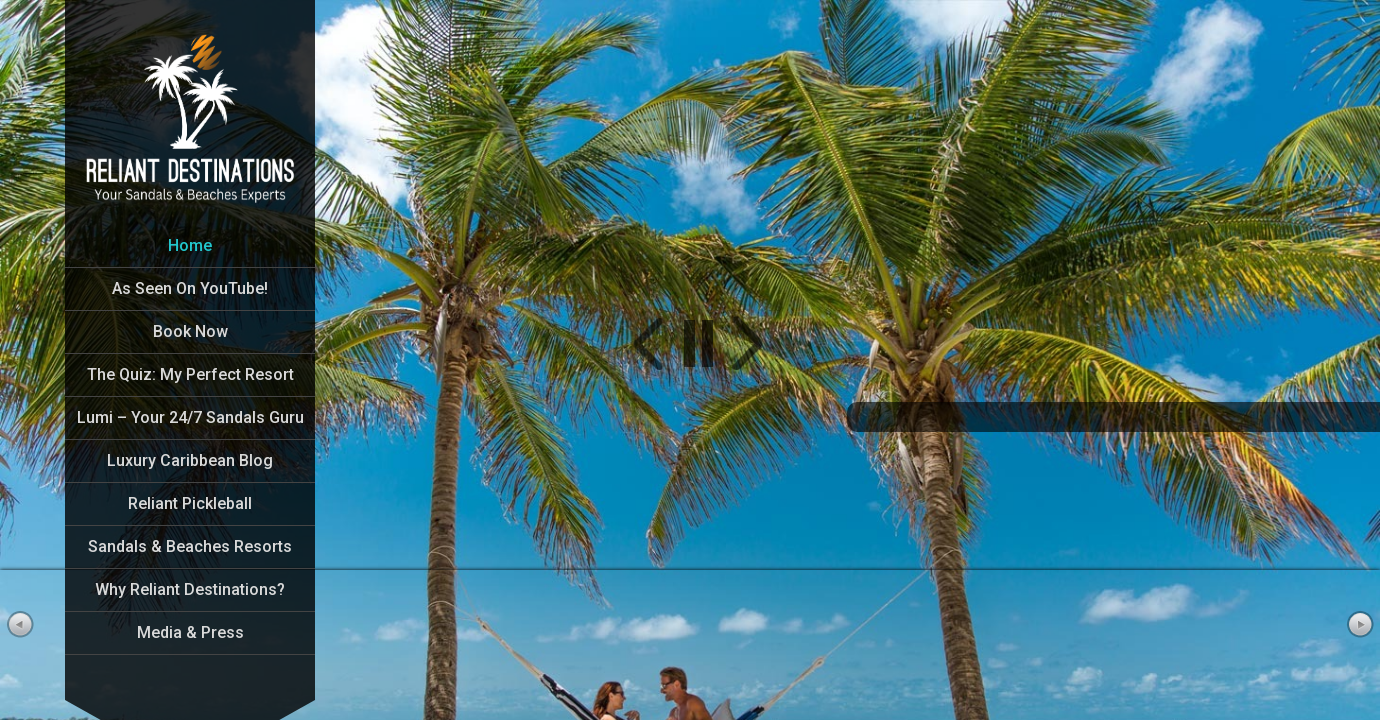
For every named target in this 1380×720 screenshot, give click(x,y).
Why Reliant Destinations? (190, 589)
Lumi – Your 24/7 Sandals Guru (190, 417)
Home (190, 245)
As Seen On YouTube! (190, 288)
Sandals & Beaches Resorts (190, 546)
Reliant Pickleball (190, 503)
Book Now (190, 331)
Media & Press (190, 632)
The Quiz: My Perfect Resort (190, 374)
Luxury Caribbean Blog (190, 460)
